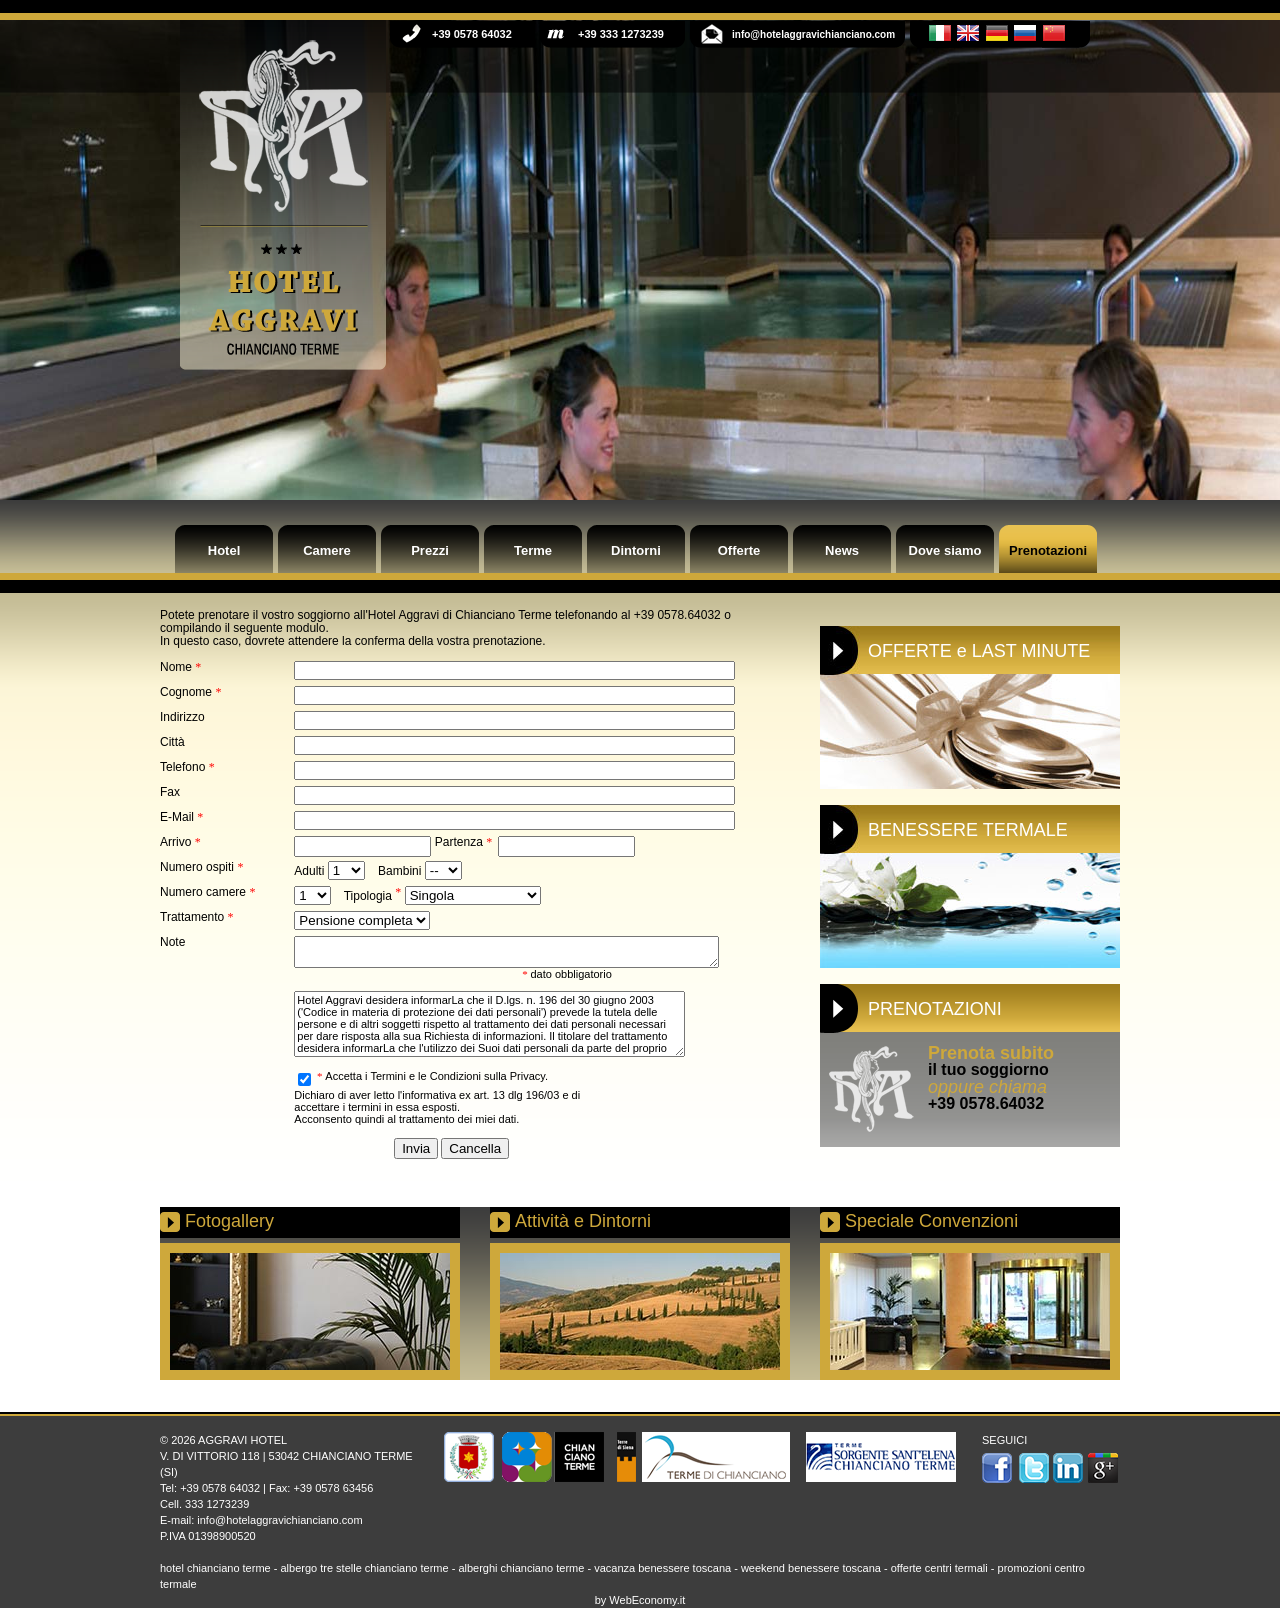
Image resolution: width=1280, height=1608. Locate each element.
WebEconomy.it (647, 1600)
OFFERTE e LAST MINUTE (979, 651)
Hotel (224, 550)
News (842, 550)
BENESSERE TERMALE (968, 830)
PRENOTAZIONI (935, 1009)
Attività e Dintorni (583, 1221)
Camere (327, 550)
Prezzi (430, 550)
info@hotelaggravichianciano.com (279, 1520)
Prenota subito (991, 1053)
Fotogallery (229, 1221)
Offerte (739, 550)
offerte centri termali (939, 1568)
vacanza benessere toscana (662, 1568)
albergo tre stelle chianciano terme (364, 1568)
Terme (533, 550)
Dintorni (636, 550)
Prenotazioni (1048, 550)
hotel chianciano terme (215, 1568)
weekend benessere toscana (811, 1568)
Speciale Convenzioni (931, 1221)
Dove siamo (945, 550)
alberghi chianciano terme (521, 1568)
